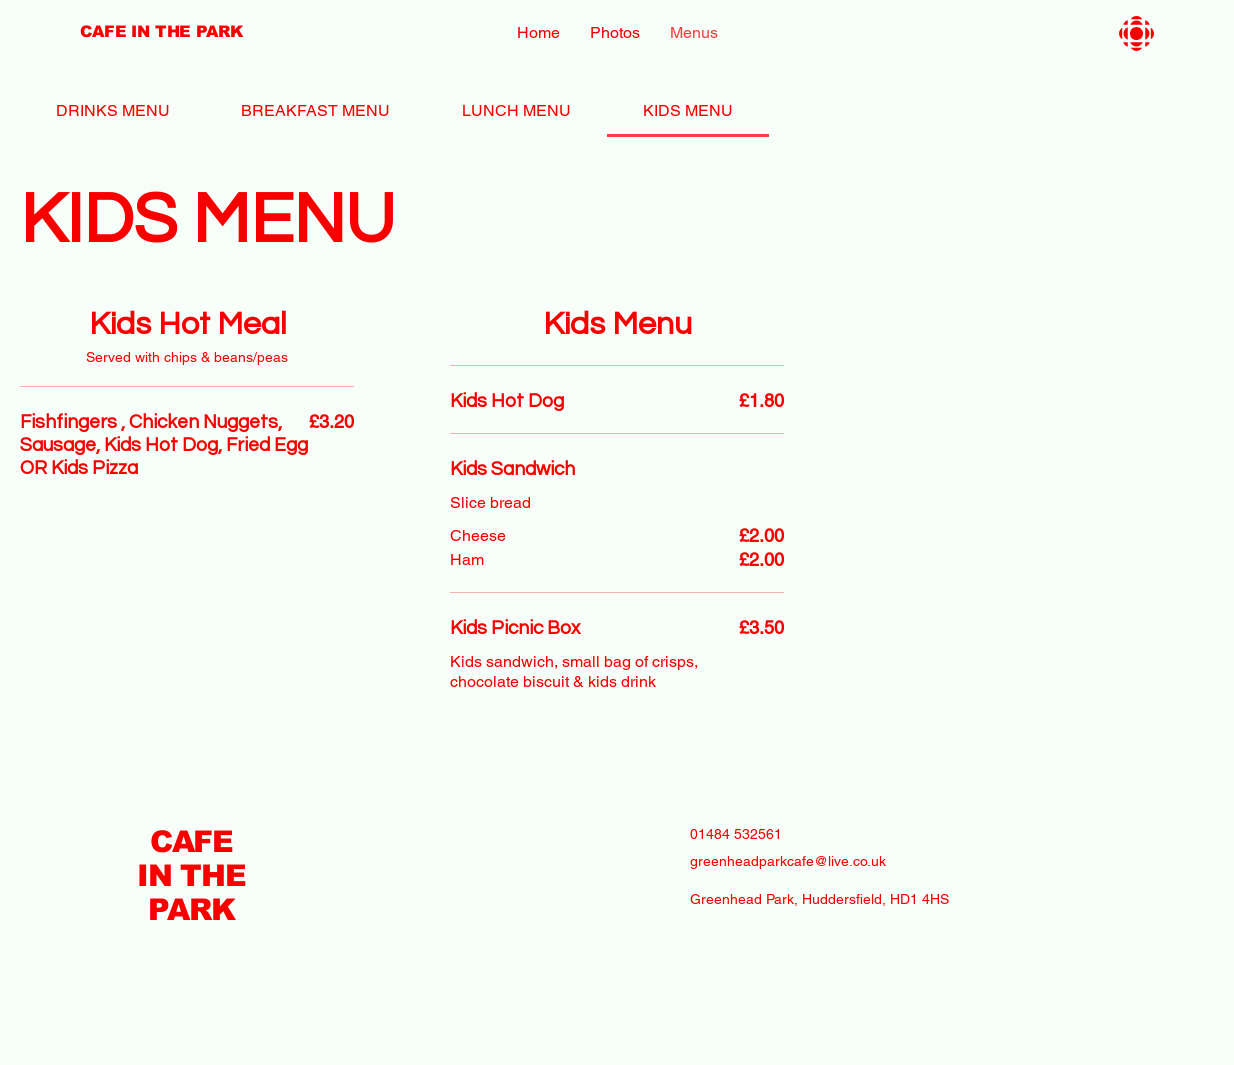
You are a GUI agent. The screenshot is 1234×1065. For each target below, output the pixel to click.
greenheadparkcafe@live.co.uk (788, 861)
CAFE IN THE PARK (191, 875)
